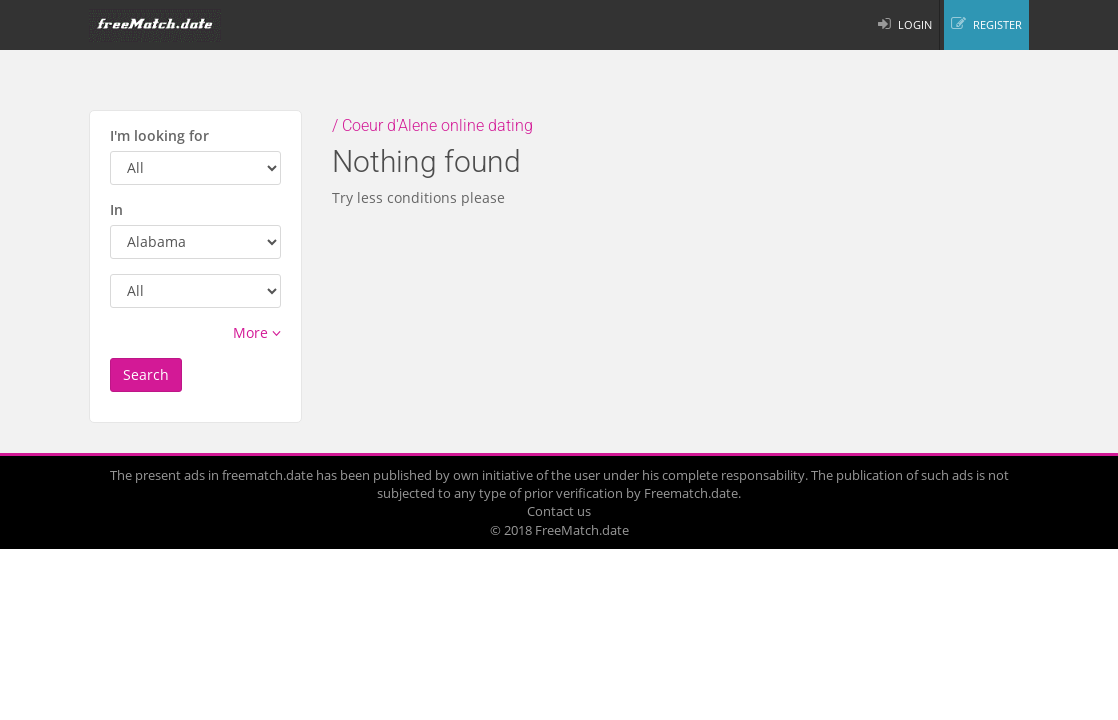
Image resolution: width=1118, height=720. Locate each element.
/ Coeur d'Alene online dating (432, 125)
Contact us (559, 511)
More (257, 332)
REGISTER (997, 24)
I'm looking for (159, 135)
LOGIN (915, 24)
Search (146, 374)
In (116, 209)
